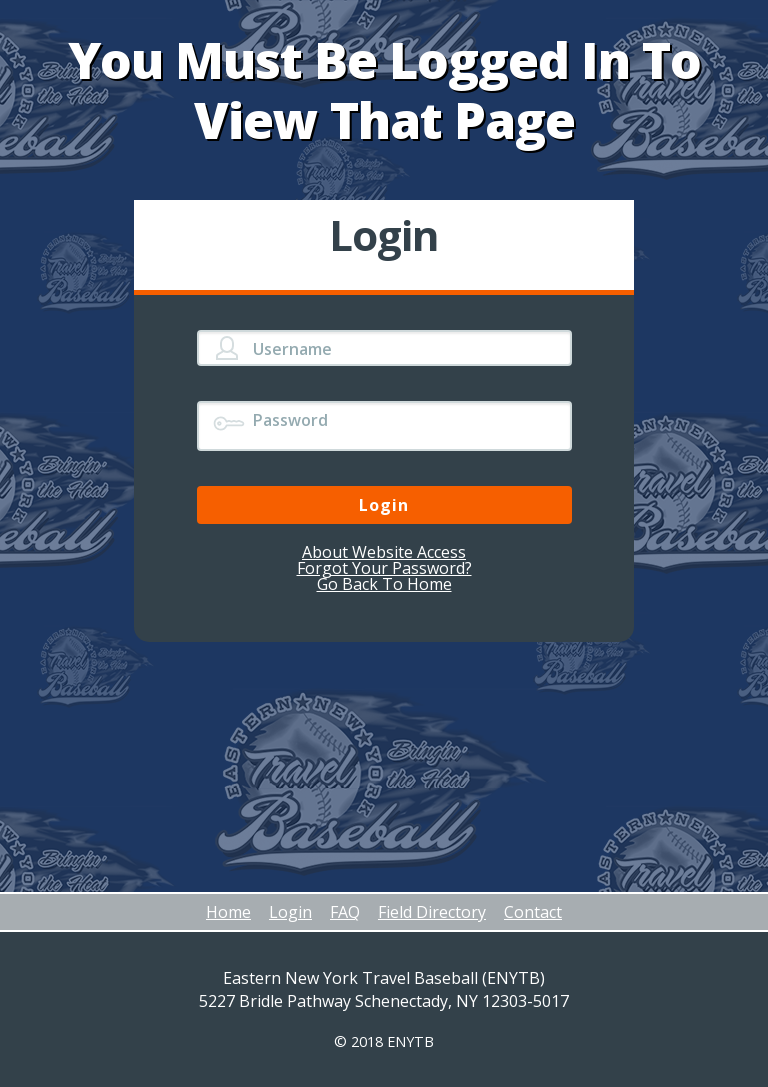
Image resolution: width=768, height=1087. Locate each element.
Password (290, 420)
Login (290, 912)
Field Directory (432, 912)
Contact (533, 912)
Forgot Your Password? (384, 568)
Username (292, 349)
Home (228, 912)
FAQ (345, 912)
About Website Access (384, 552)
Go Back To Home (384, 584)
